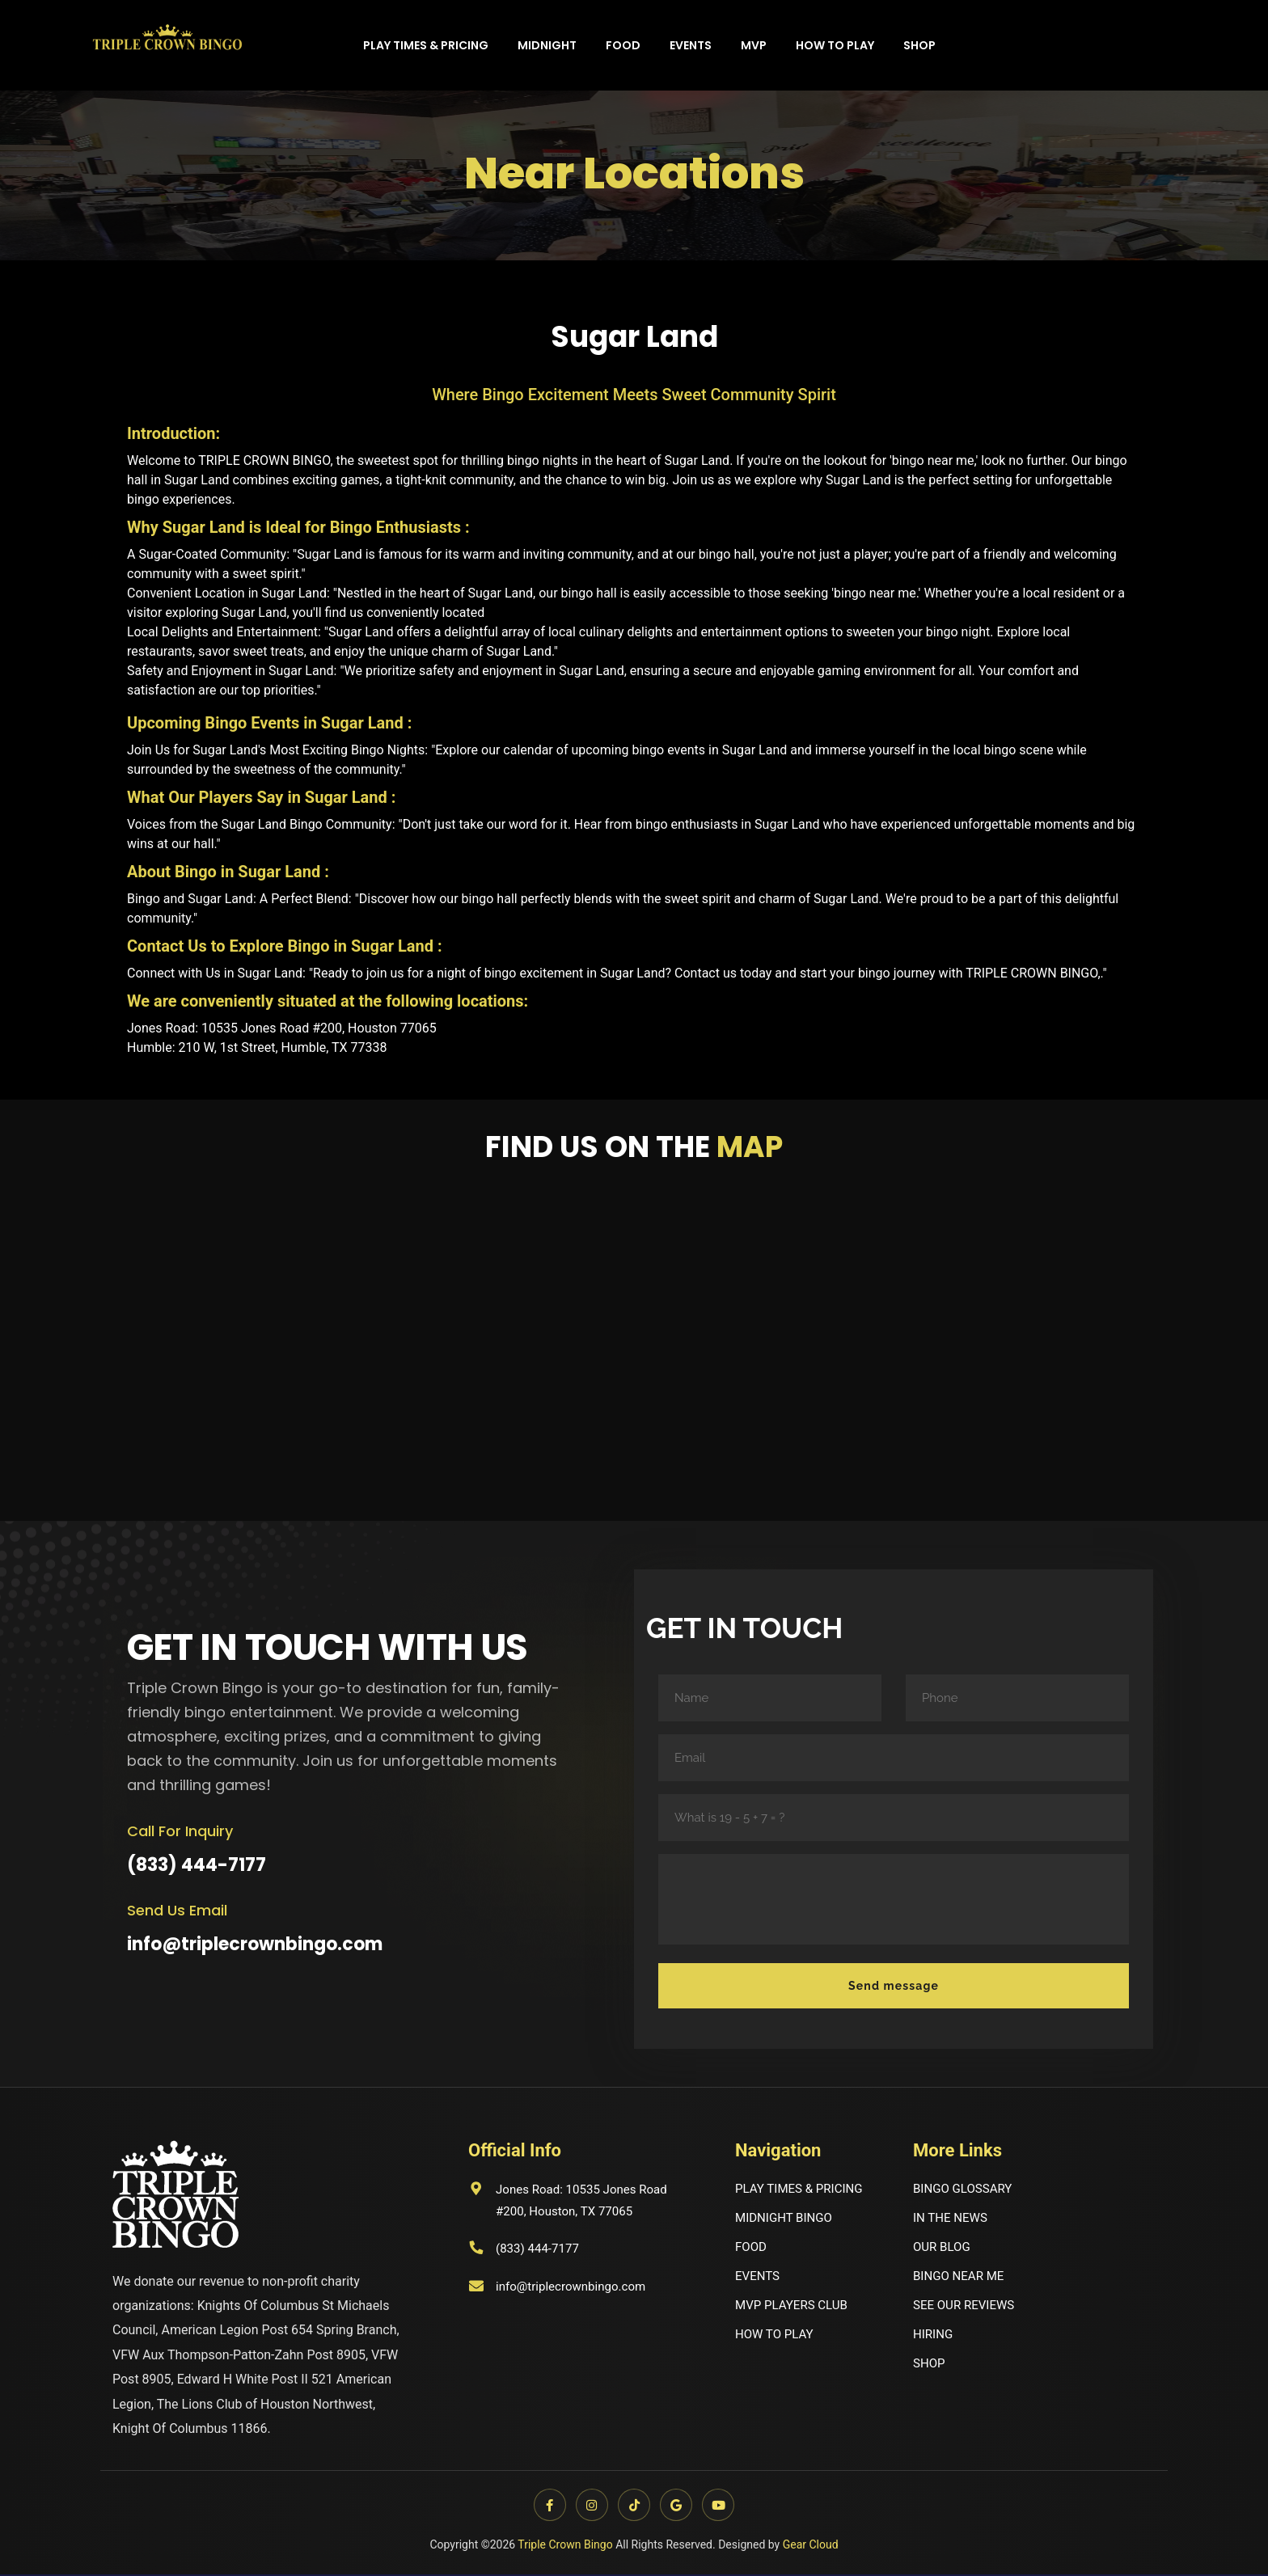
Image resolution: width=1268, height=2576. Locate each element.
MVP (754, 45)
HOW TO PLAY (776, 2340)
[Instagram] (590, 2506)
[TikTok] (634, 2506)
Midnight (547, 45)
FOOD (751, 2249)
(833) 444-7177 (196, 1864)
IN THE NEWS (952, 2220)
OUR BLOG (943, 2249)
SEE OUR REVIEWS (967, 2310)
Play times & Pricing (425, 45)
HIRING (934, 2340)
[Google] (678, 2506)
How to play (835, 45)
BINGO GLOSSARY (965, 2190)
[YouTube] (721, 2506)
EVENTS (758, 2280)
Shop (919, 45)
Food (623, 45)
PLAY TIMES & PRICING (803, 2190)
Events (691, 45)
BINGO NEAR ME (961, 2280)
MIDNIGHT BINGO (787, 2220)
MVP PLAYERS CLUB (795, 2310)
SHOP (930, 2370)
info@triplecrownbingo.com (255, 1944)
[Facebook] (547, 2506)
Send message (893, 1985)
